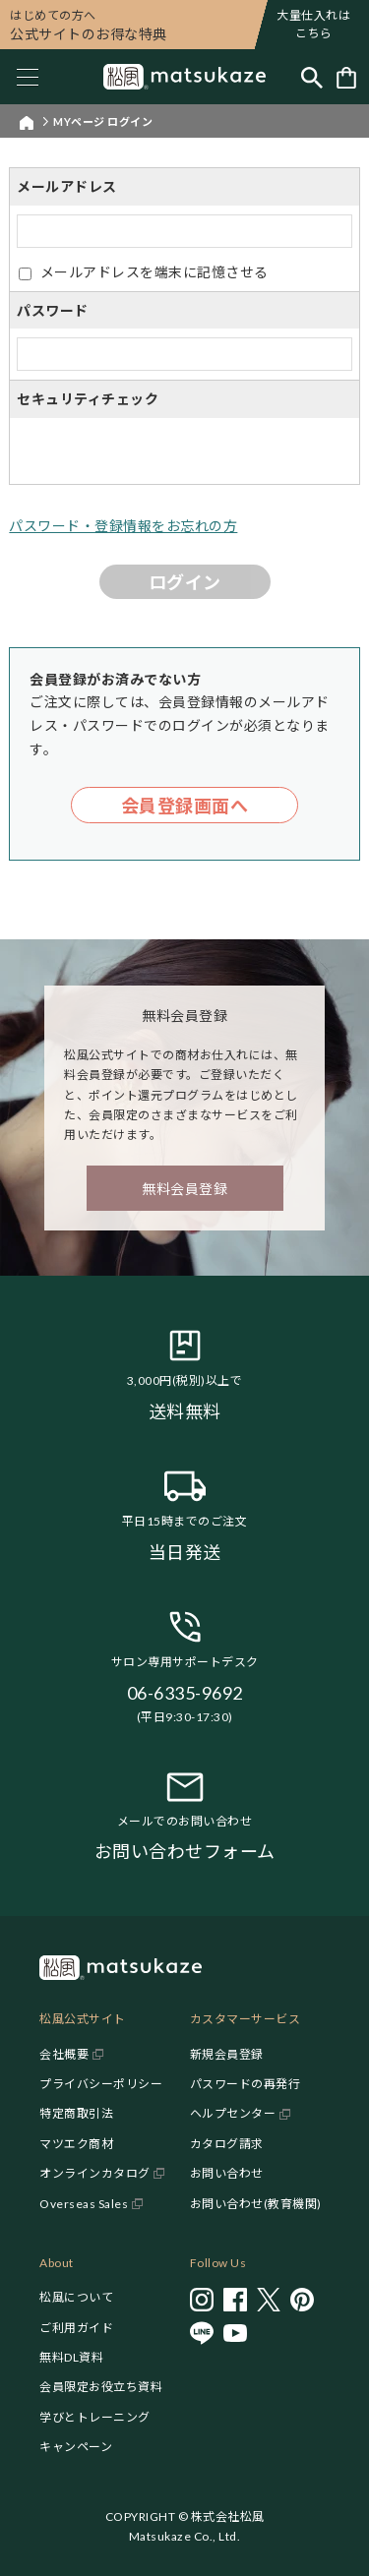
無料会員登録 (184, 1188)
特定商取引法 (76, 2113)
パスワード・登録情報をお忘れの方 (123, 525)
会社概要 (64, 2054)
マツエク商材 (76, 2143)
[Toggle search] (312, 77)
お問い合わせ (227, 2173)
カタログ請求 (227, 2143)
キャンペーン (75, 2446)
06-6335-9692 (185, 1693)
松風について (76, 2297)
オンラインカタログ (95, 2173)
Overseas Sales (83, 2203)
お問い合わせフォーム (185, 1851)
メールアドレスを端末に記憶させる (154, 272)
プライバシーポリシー (100, 2083)
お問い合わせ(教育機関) (256, 2203)
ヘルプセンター (233, 2113)
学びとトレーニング (95, 2417)
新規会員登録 (227, 2054)
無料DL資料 (71, 2357)
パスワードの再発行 (245, 2083)
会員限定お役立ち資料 (100, 2386)
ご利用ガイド (76, 2327)
